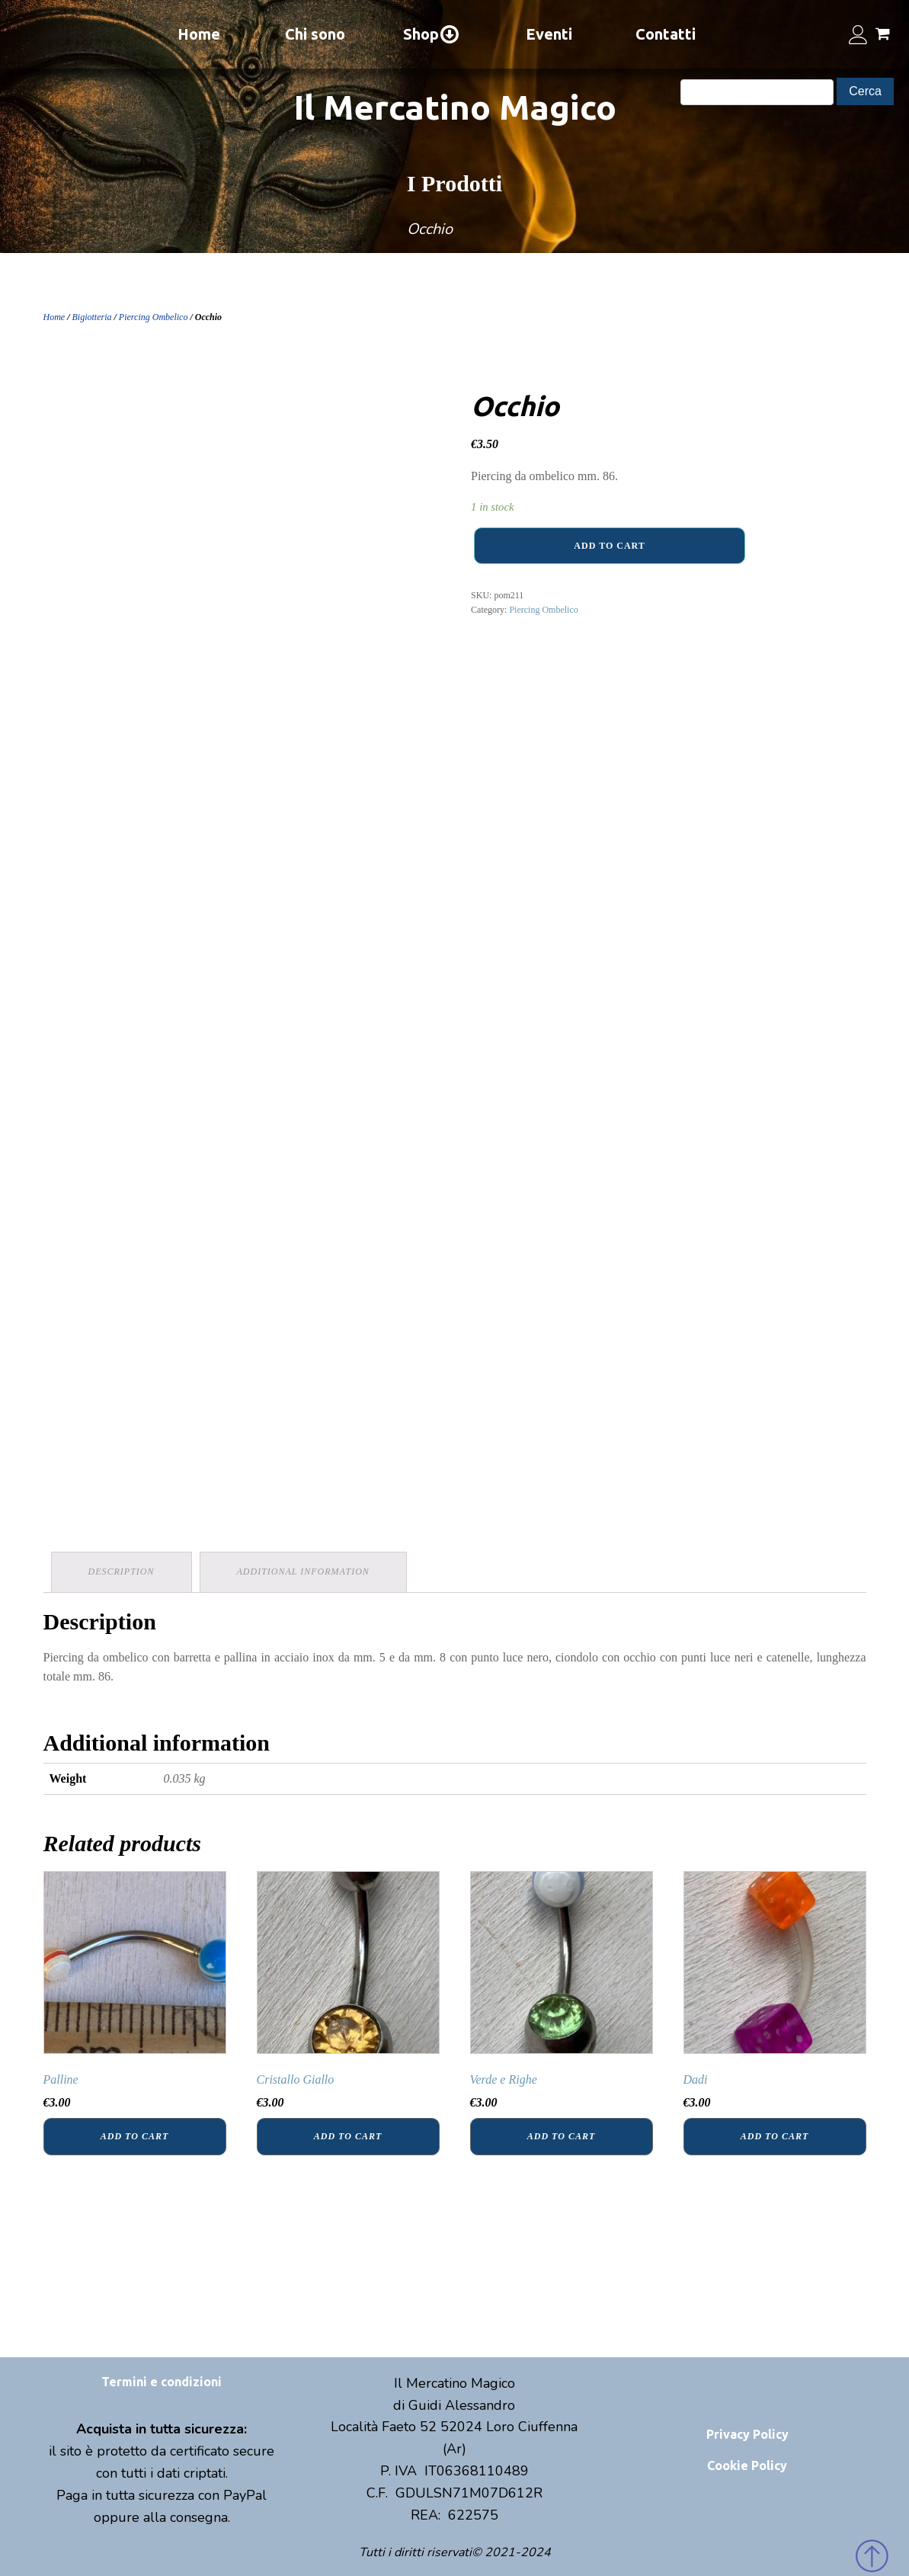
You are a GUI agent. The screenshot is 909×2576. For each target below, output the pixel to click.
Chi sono (315, 34)
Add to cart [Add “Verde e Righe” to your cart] (561, 2136)
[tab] (121, 1572)
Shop (431, 34)
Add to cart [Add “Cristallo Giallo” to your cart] (348, 2136)
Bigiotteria (92, 317)
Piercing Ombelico (153, 317)
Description (121, 1571)
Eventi (549, 34)
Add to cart (609, 545)
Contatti (665, 34)
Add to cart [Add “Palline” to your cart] (134, 2136)
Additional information (303, 1571)
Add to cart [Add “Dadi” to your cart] (774, 2136)
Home (199, 34)
